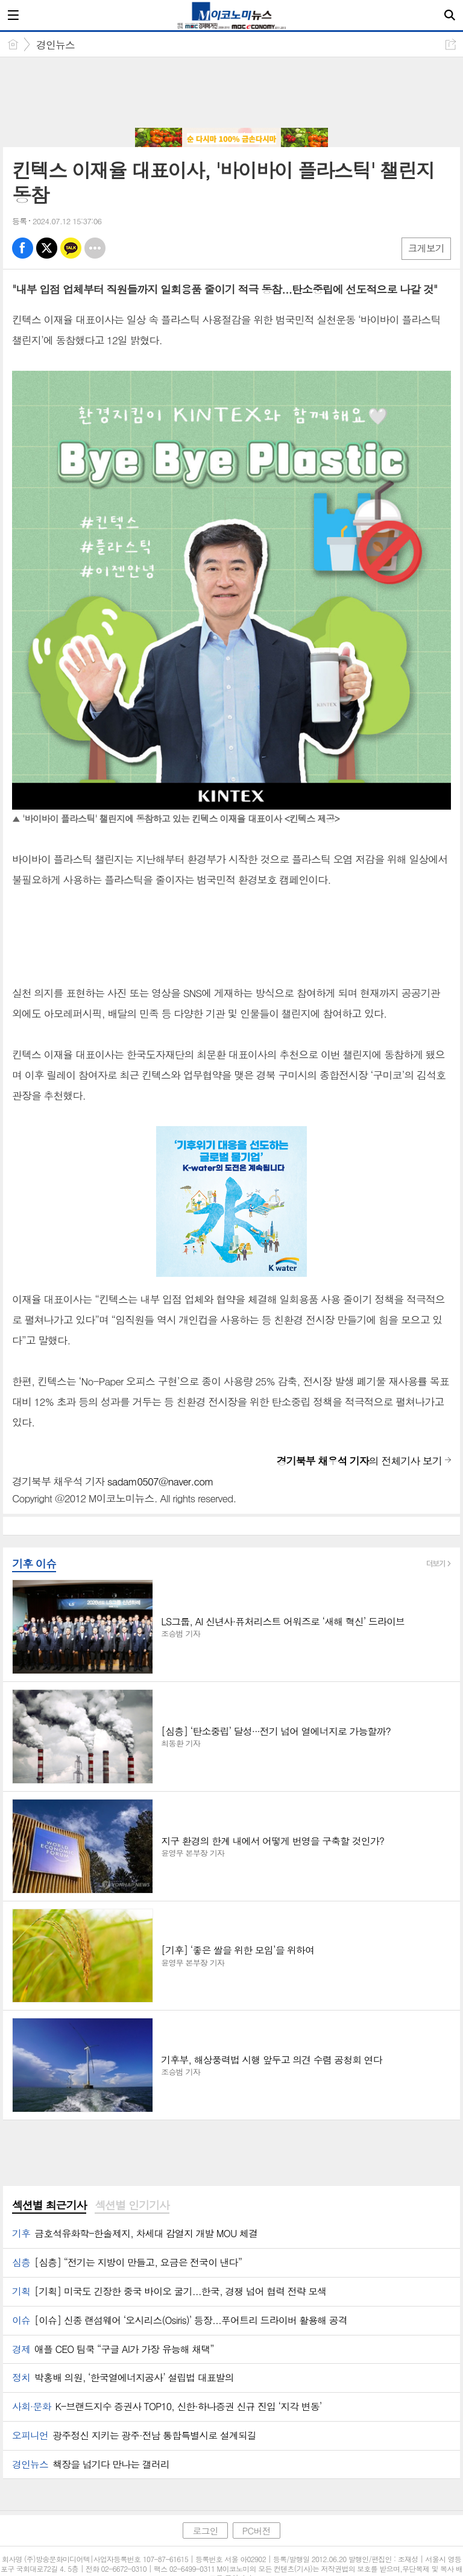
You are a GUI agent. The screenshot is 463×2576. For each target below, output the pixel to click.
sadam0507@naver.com (160, 1481)
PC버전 (256, 2530)
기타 (95, 248)
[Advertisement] (231, 93)
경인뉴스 (55, 44)
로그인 (205, 2530)
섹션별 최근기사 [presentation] (49, 2205)
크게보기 (426, 248)
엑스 (46, 248)
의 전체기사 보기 (359, 1460)
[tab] (49, 2206)
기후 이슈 (34, 1563)
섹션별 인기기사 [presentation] (132, 2205)
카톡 (70, 248)
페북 (22, 248)
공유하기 (451, 44)
